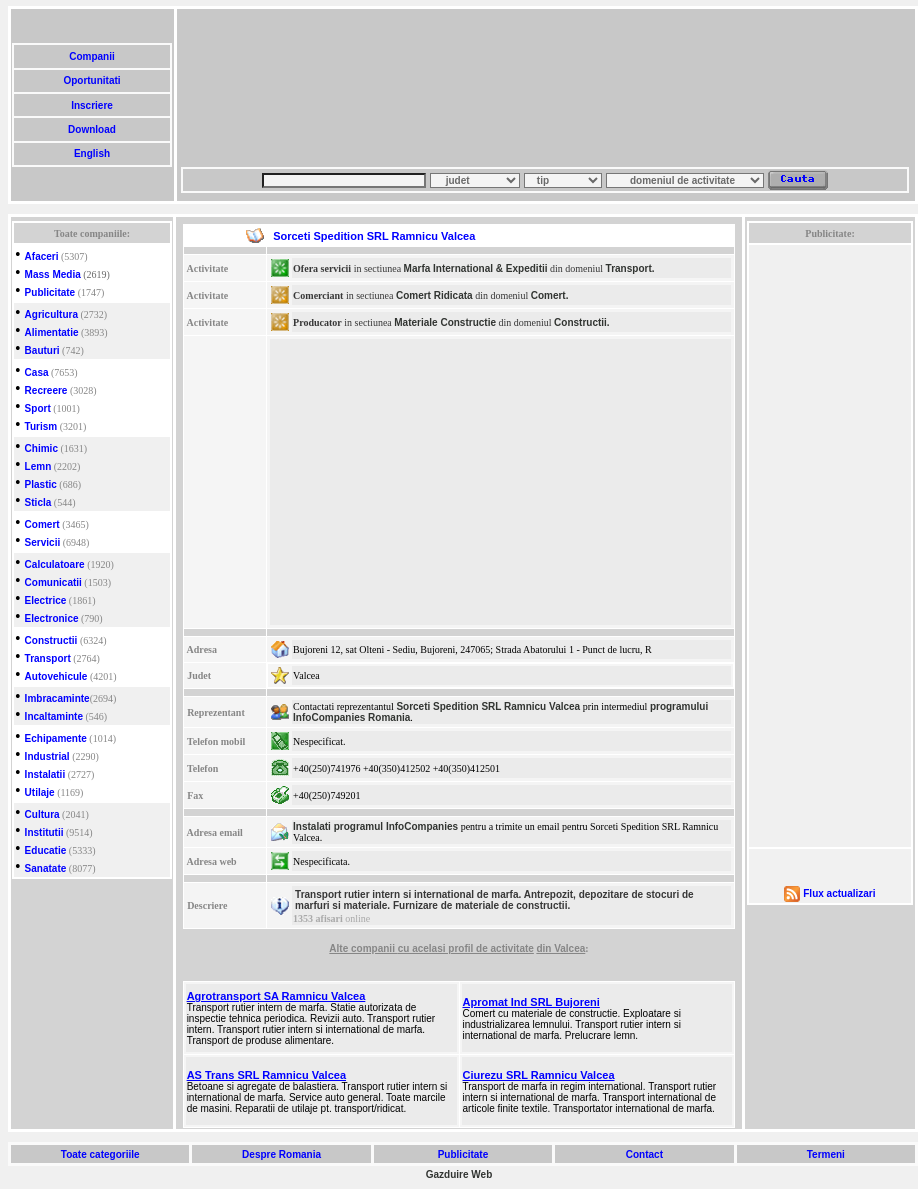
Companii (91, 56)
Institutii (44, 832)
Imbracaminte (57, 698)
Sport (38, 408)
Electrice (46, 600)
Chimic (41, 448)
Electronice (52, 618)
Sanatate (46, 868)
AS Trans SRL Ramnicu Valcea (266, 1075)
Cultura (42, 814)
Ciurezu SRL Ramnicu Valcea (539, 1075)
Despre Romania (281, 1154)
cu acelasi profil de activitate (466, 948)
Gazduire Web (459, 1174)
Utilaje (40, 792)
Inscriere (91, 105)
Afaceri (42, 256)
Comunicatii (53, 582)
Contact (644, 1154)
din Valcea (560, 948)
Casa (37, 372)
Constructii (51, 640)
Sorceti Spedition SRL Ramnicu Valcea (488, 706)
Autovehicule (56, 676)
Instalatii (45, 774)
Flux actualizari (839, 893)
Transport (48, 658)
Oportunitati (92, 80)
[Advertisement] (278, 88)
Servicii (43, 542)
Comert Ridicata (434, 295)
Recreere (46, 390)
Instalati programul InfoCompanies (375, 826)
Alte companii (363, 948)
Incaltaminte (54, 716)
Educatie (46, 850)
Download (91, 129)
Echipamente (56, 738)
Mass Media (53, 274)
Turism (41, 426)
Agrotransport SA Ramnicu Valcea (276, 996)
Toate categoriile (100, 1154)
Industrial (47, 756)
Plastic (41, 484)
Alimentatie (52, 332)
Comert (42, 524)
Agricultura (51, 314)
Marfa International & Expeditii (476, 268)
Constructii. (582, 322)
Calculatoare (55, 564)
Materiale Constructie (445, 322)
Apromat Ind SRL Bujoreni (531, 1002)
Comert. (550, 295)
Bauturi (42, 350)
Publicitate (50, 292)
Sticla (38, 502)
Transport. (630, 268)
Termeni (826, 1154)
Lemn (38, 466)
